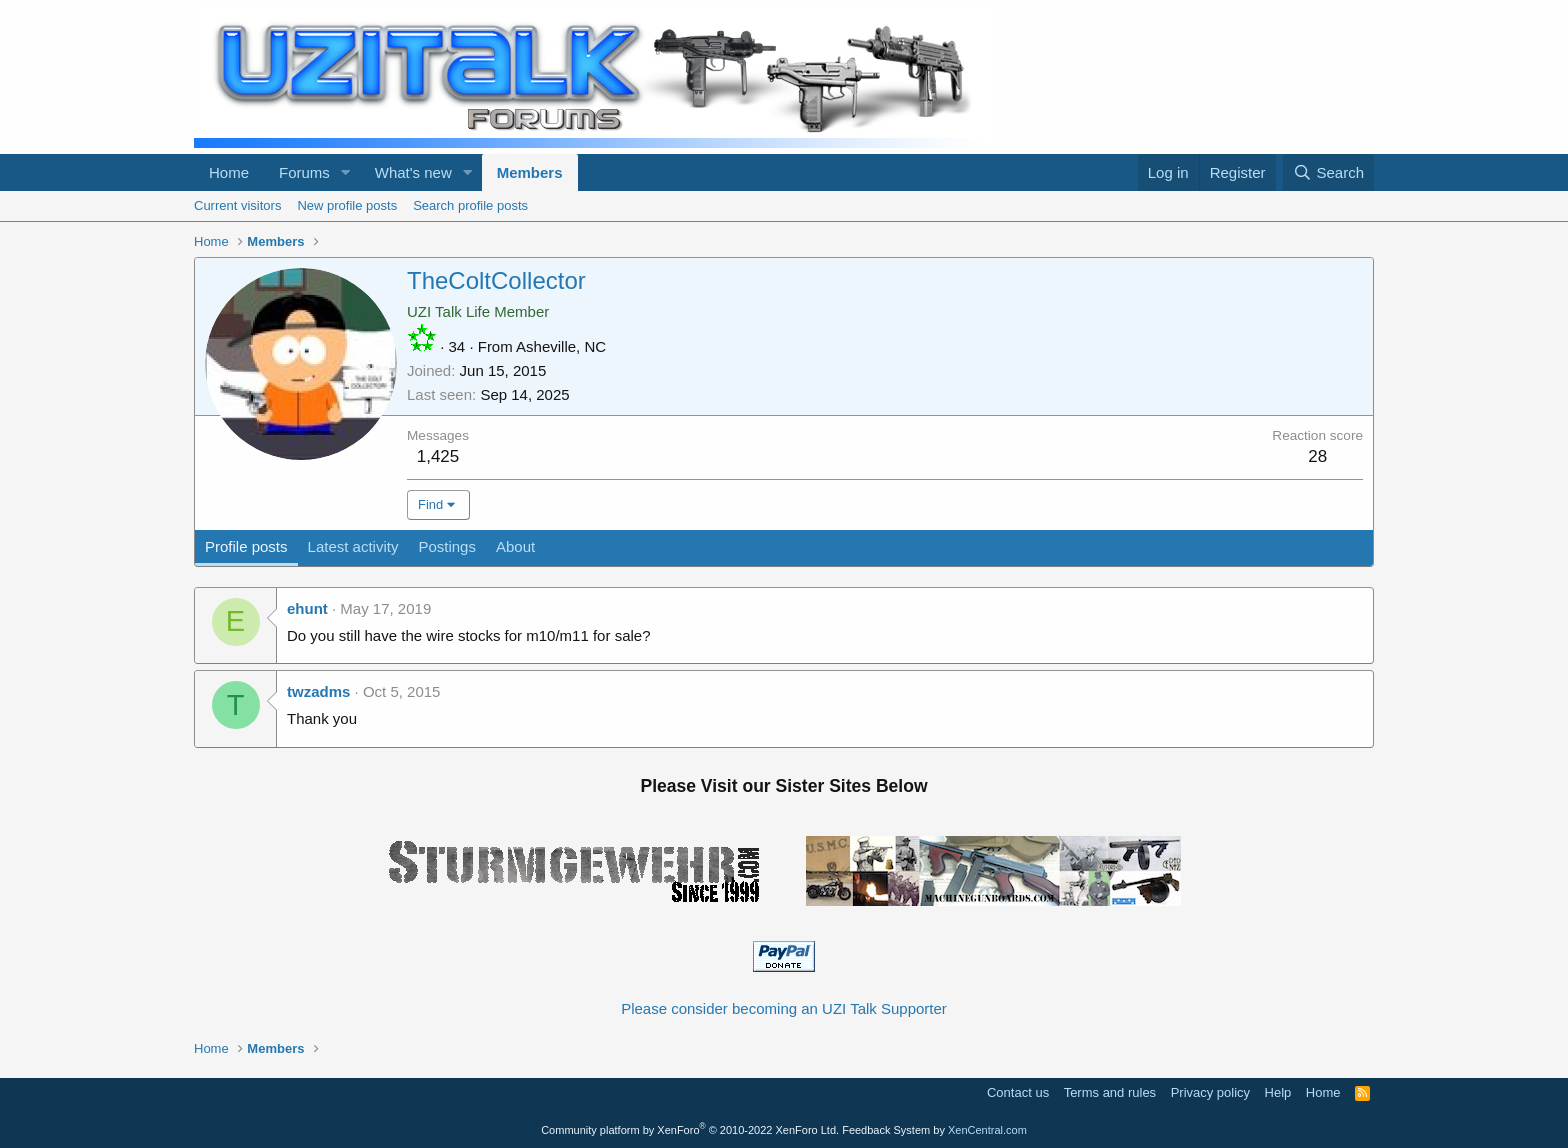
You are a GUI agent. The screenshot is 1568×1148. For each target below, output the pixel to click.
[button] (346, 172)
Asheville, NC (561, 346)
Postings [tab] (447, 546)
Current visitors (237, 205)
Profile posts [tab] (246, 546)
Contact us (1018, 1092)
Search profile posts (470, 205)
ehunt (307, 608)
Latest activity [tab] (353, 546)
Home (229, 172)
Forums (304, 172)
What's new (413, 172)
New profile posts (347, 205)
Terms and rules (1110, 1092)
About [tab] (515, 546)
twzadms (318, 691)
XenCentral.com (987, 1130)
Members (530, 172)
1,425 (438, 456)
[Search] (1328, 172)
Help (1278, 1092)
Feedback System (886, 1130)
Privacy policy (1210, 1092)
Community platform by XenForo (690, 1130)
